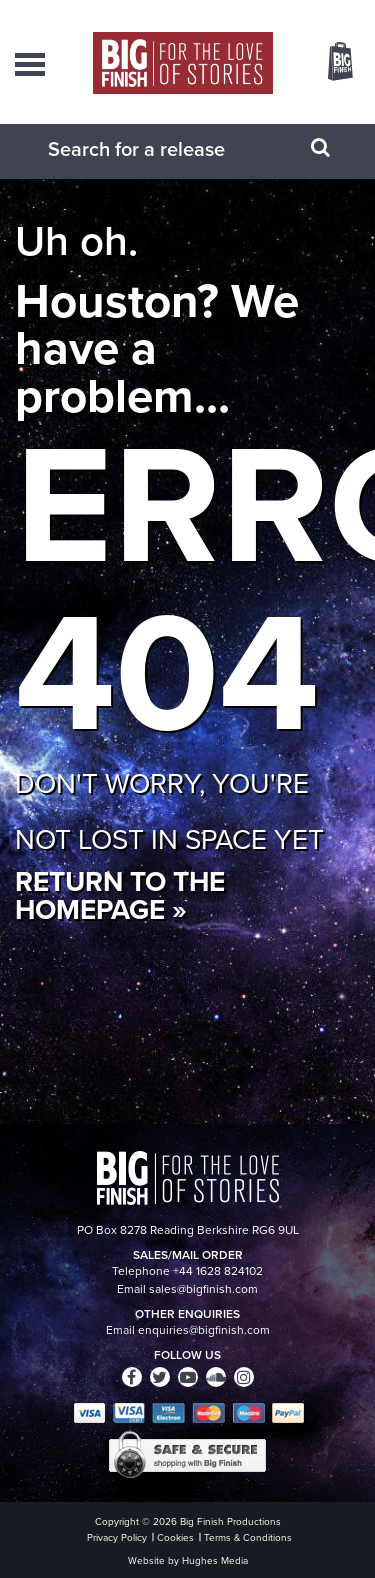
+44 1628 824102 (218, 1271)
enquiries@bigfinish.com (204, 1330)
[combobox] (163, 149)
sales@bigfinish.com (203, 1289)
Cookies (175, 1537)
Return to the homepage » (120, 895)
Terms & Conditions (248, 1537)
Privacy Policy (117, 1537)
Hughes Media (215, 1560)
